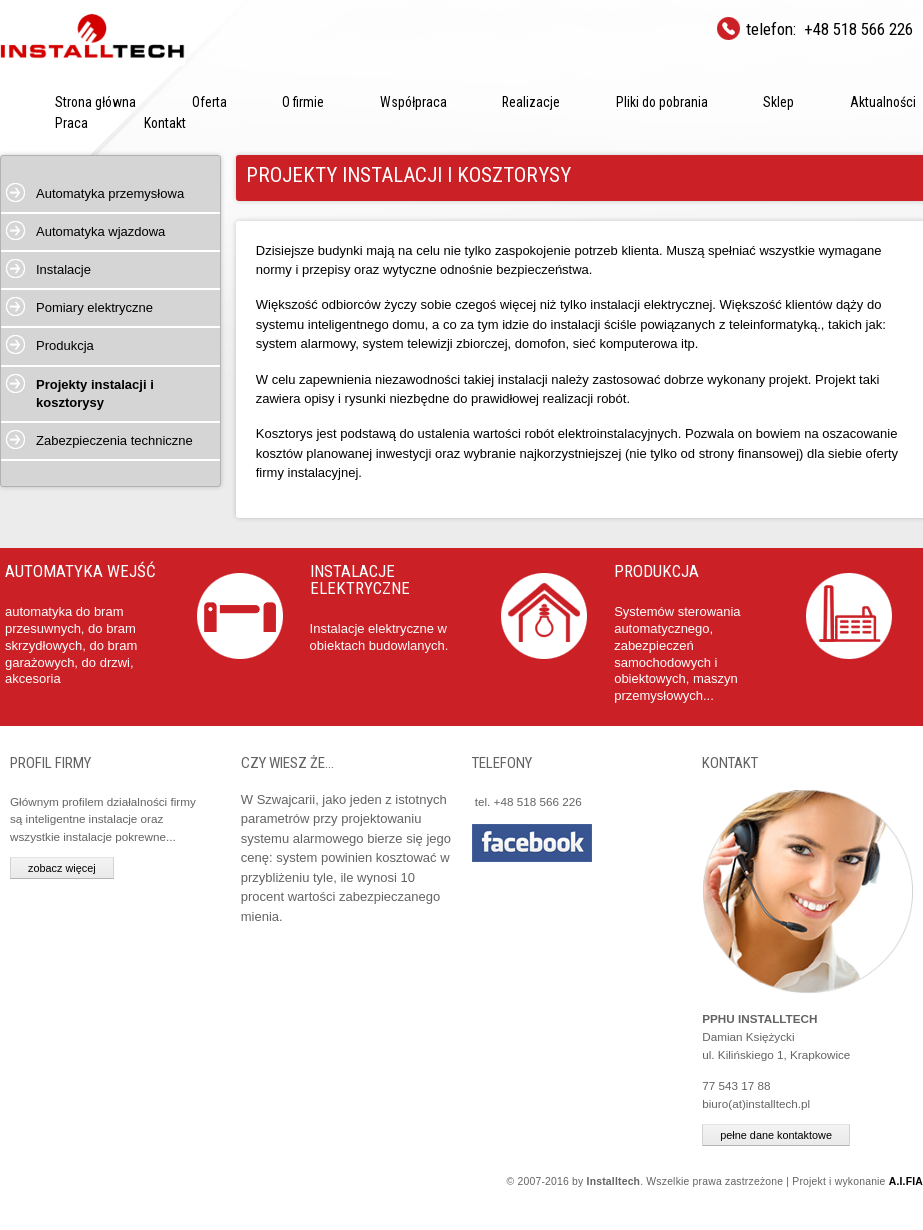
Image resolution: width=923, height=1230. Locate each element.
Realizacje (531, 102)
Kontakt (165, 123)
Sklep (778, 102)
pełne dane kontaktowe (776, 1135)
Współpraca (413, 102)
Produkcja (65, 345)
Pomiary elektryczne (94, 307)
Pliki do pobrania (662, 102)
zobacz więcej (62, 868)
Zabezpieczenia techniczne (114, 440)
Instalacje (63, 269)
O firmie (303, 102)
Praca (71, 123)
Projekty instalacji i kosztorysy (95, 393)
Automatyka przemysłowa (110, 193)
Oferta (209, 102)
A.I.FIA (906, 1181)
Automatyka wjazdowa (100, 231)
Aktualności (883, 102)
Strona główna (95, 102)
